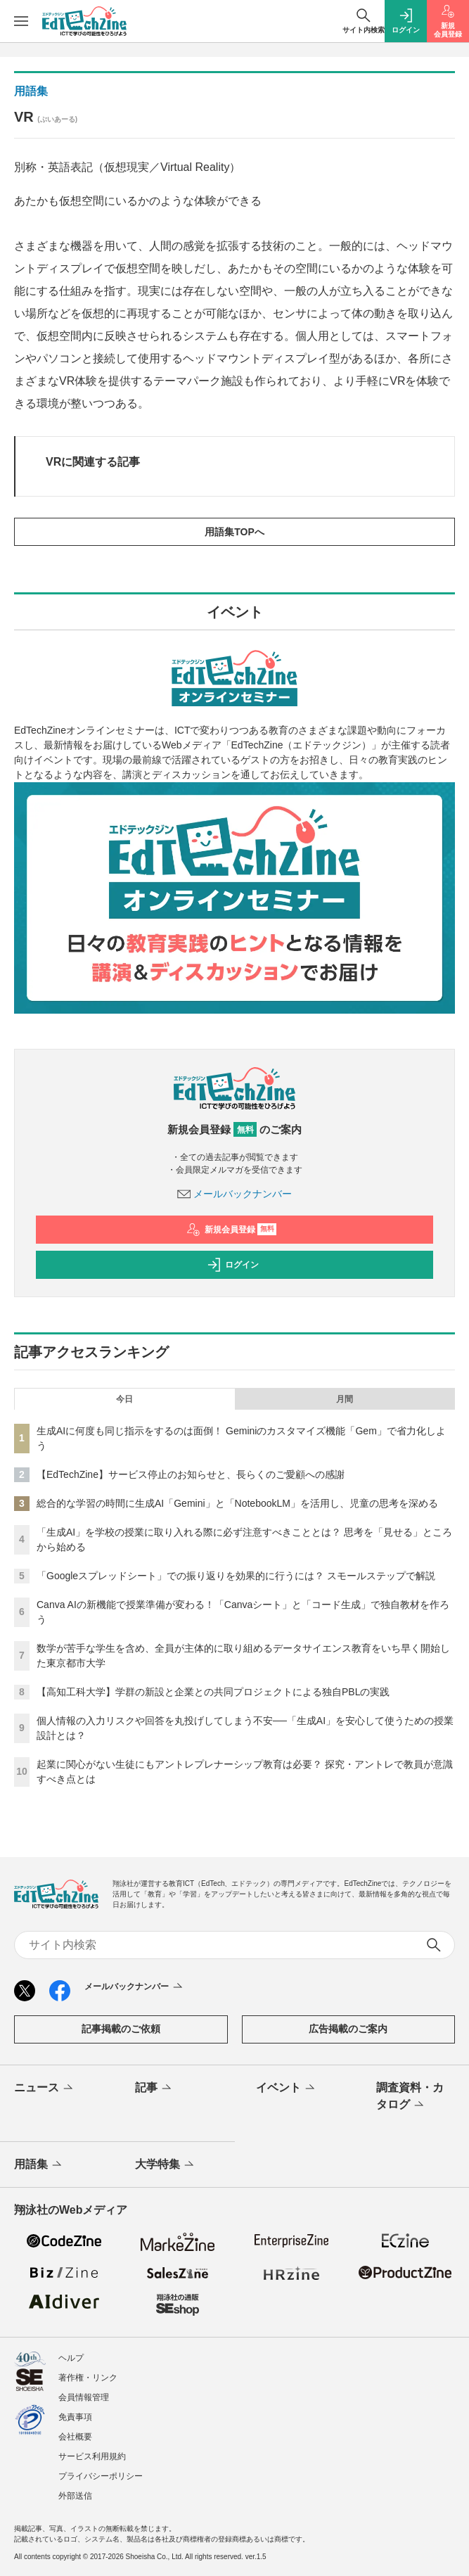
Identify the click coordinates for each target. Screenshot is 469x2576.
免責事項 (75, 2417)
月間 (344, 1399)
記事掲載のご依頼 (121, 2028)
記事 (154, 2088)
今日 (124, 1399)
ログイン (233, 1265)
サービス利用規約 (92, 2456)
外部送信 (75, 2496)
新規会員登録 (231, 1230)
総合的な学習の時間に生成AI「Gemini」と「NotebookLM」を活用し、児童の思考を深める (237, 1503)
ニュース (44, 2088)
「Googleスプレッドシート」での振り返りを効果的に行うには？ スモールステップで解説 (236, 1575)
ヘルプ (71, 2358)
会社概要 (75, 2437)
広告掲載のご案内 (348, 2028)
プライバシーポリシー (100, 2476)
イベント (286, 2088)
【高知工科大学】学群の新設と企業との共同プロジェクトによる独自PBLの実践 (213, 1691)
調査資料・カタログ (410, 2096)
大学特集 (165, 2165)
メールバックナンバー (235, 1193)
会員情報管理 (83, 2397)
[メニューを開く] (21, 21)
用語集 (31, 91)
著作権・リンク (87, 2378)
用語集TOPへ (234, 531)
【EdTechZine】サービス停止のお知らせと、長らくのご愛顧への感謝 (191, 1474)
